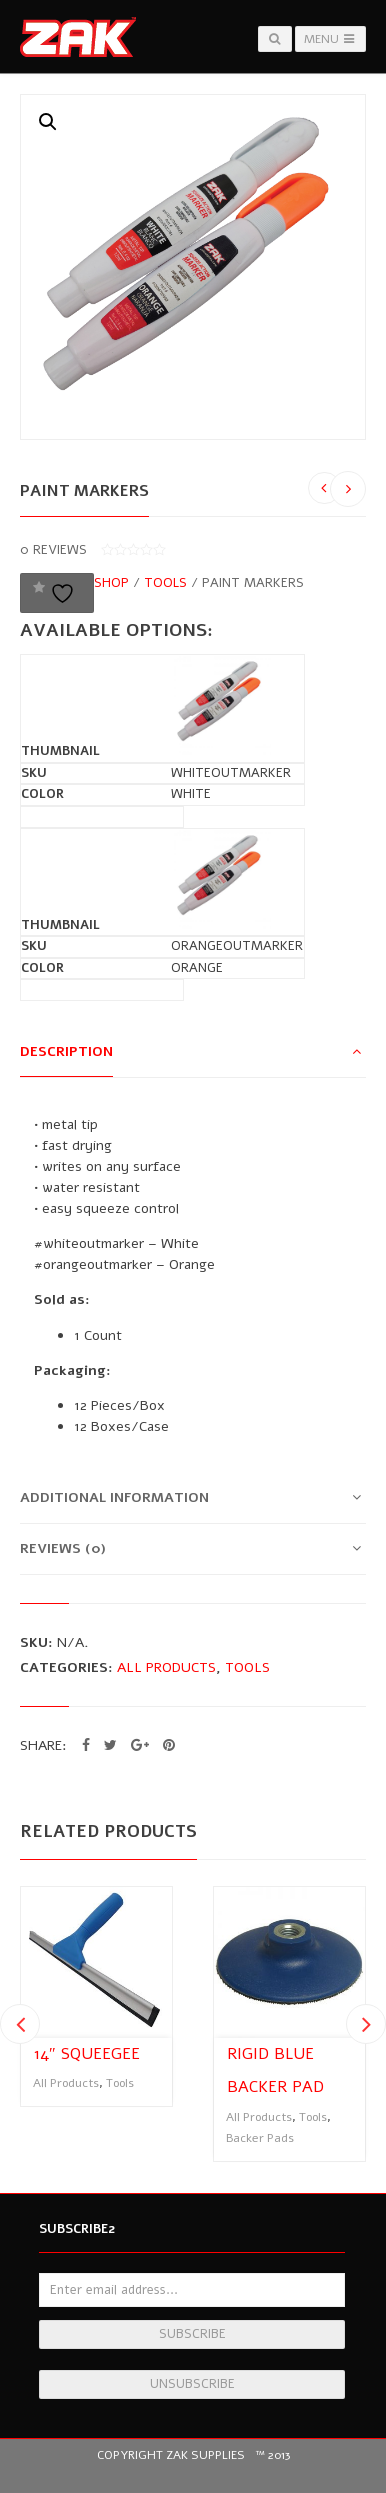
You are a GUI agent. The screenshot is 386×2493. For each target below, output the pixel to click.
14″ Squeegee (87, 2054)
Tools (165, 583)
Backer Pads (260, 2138)
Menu (330, 39)
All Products (166, 1667)
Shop (111, 583)
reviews (53, 550)
